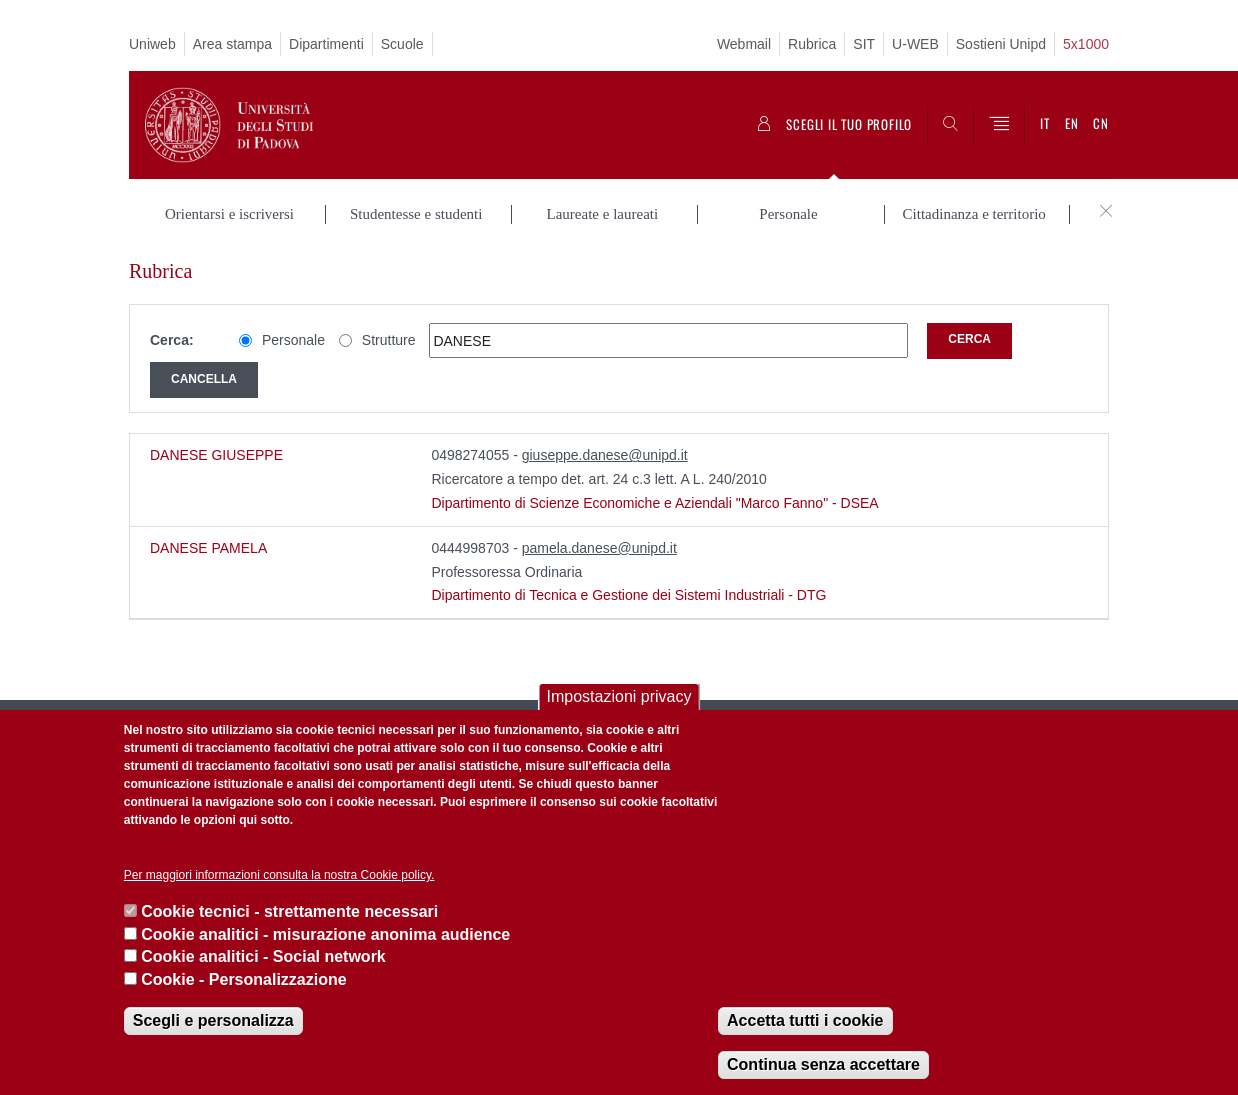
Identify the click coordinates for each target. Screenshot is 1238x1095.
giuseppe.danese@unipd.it (605, 455)
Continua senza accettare (823, 1064)
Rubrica (812, 44)
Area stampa (232, 44)
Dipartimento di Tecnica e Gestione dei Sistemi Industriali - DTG (628, 595)
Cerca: (172, 340)
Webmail (744, 44)
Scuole (402, 44)
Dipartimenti (326, 44)
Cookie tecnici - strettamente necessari (289, 911)
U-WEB (915, 44)
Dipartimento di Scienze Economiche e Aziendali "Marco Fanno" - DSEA (654, 503)
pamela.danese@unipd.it (599, 548)
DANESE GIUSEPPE (216, 455)
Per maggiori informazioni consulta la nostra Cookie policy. (279, 875)
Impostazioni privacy (619, 696)
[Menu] (999, 125)
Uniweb (152, 44)
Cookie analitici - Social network (263, 956)
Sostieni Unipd (1001, 44)
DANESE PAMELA (208, 548)
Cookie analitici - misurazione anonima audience (325, 934)
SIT (864, 44)
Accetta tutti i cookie (805, 1020)
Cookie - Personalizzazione (243, 979)
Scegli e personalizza (213, 1020)
